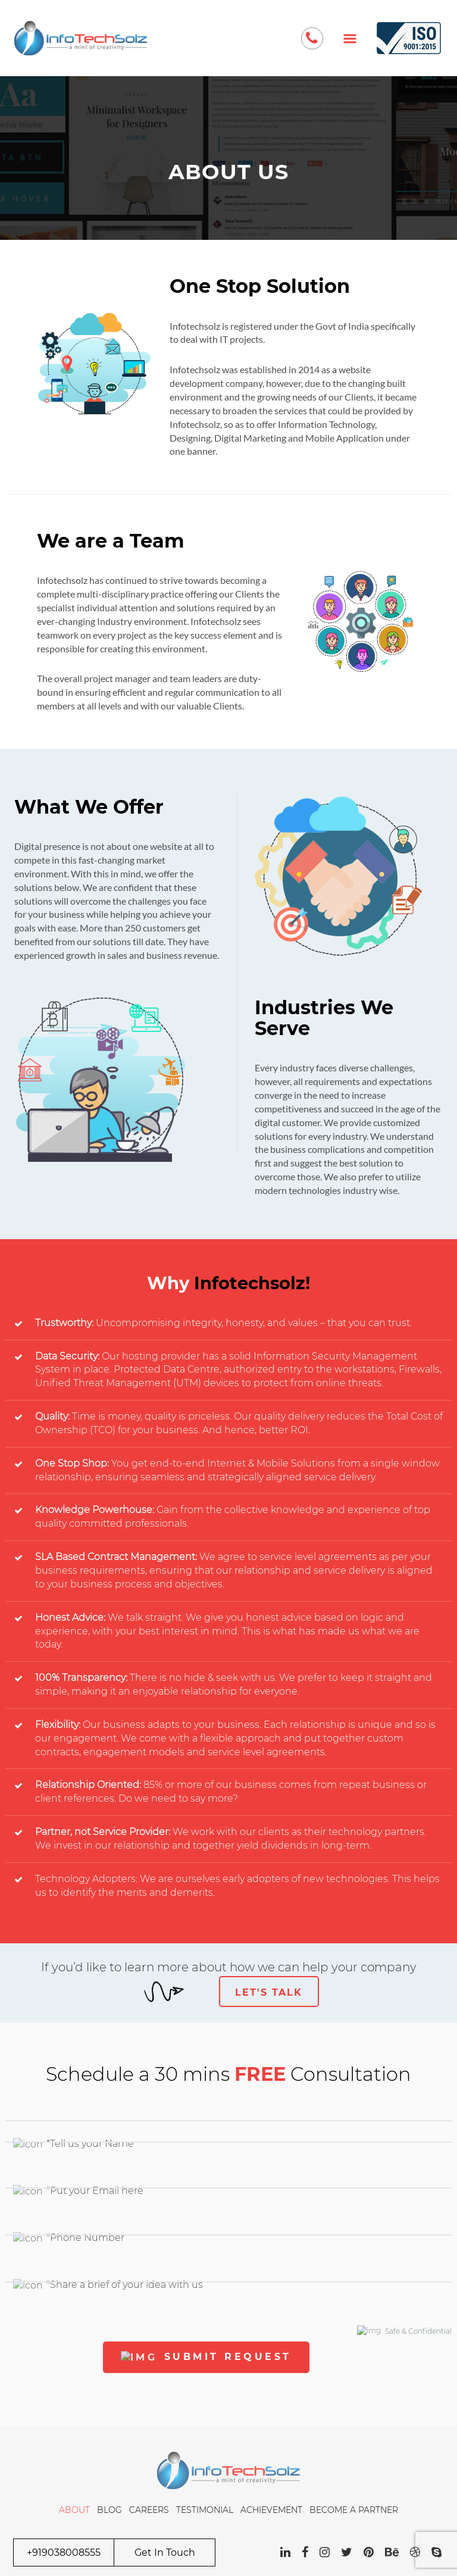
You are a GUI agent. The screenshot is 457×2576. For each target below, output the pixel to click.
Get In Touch (164, 2552)
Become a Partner (353, 2510)
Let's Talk (268, 1992)
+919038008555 (64, 2552)
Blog (109, 2510)
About (74, 2510)
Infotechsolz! (252, 1283)
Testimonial (204, 2510)
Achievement (271, 2510)
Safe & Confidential (404, 2330)
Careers (149, 2510)
